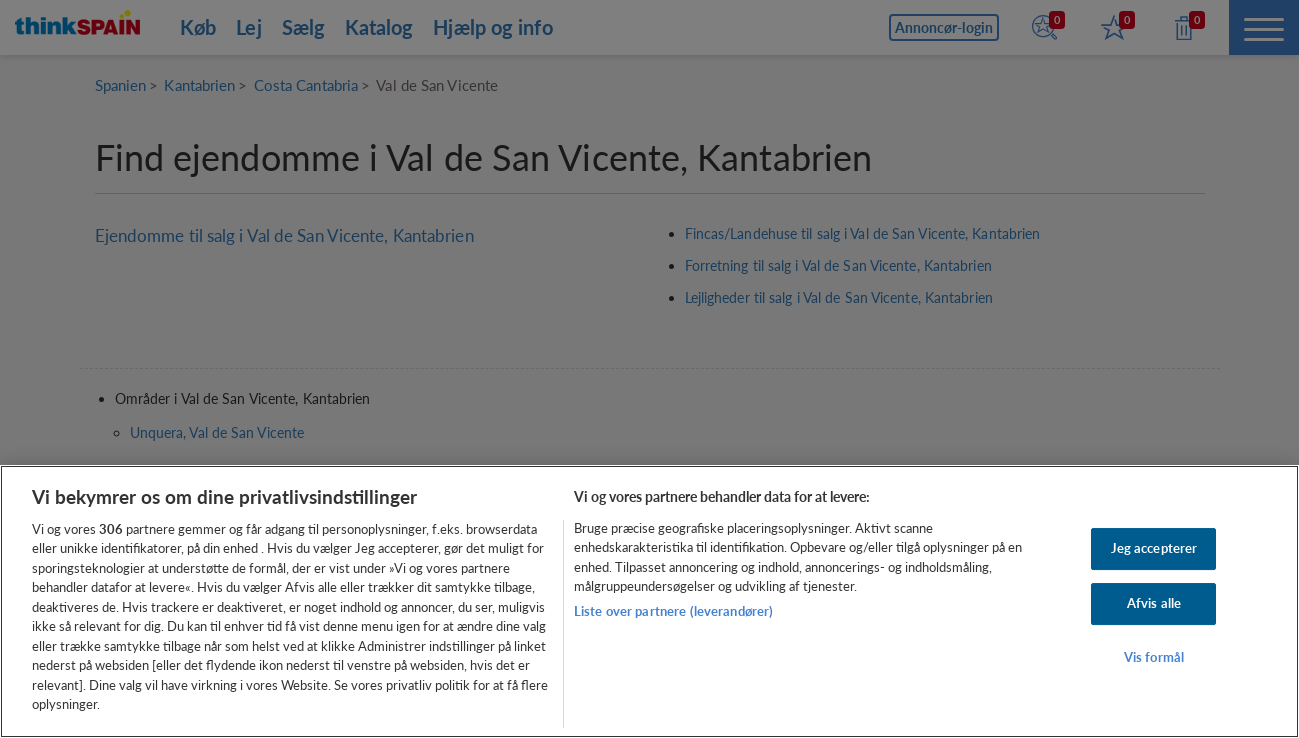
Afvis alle (1154, 603)
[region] (649, 601)
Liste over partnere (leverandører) (673, 611)
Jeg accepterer (1154, 549)
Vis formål (1154, 657)
